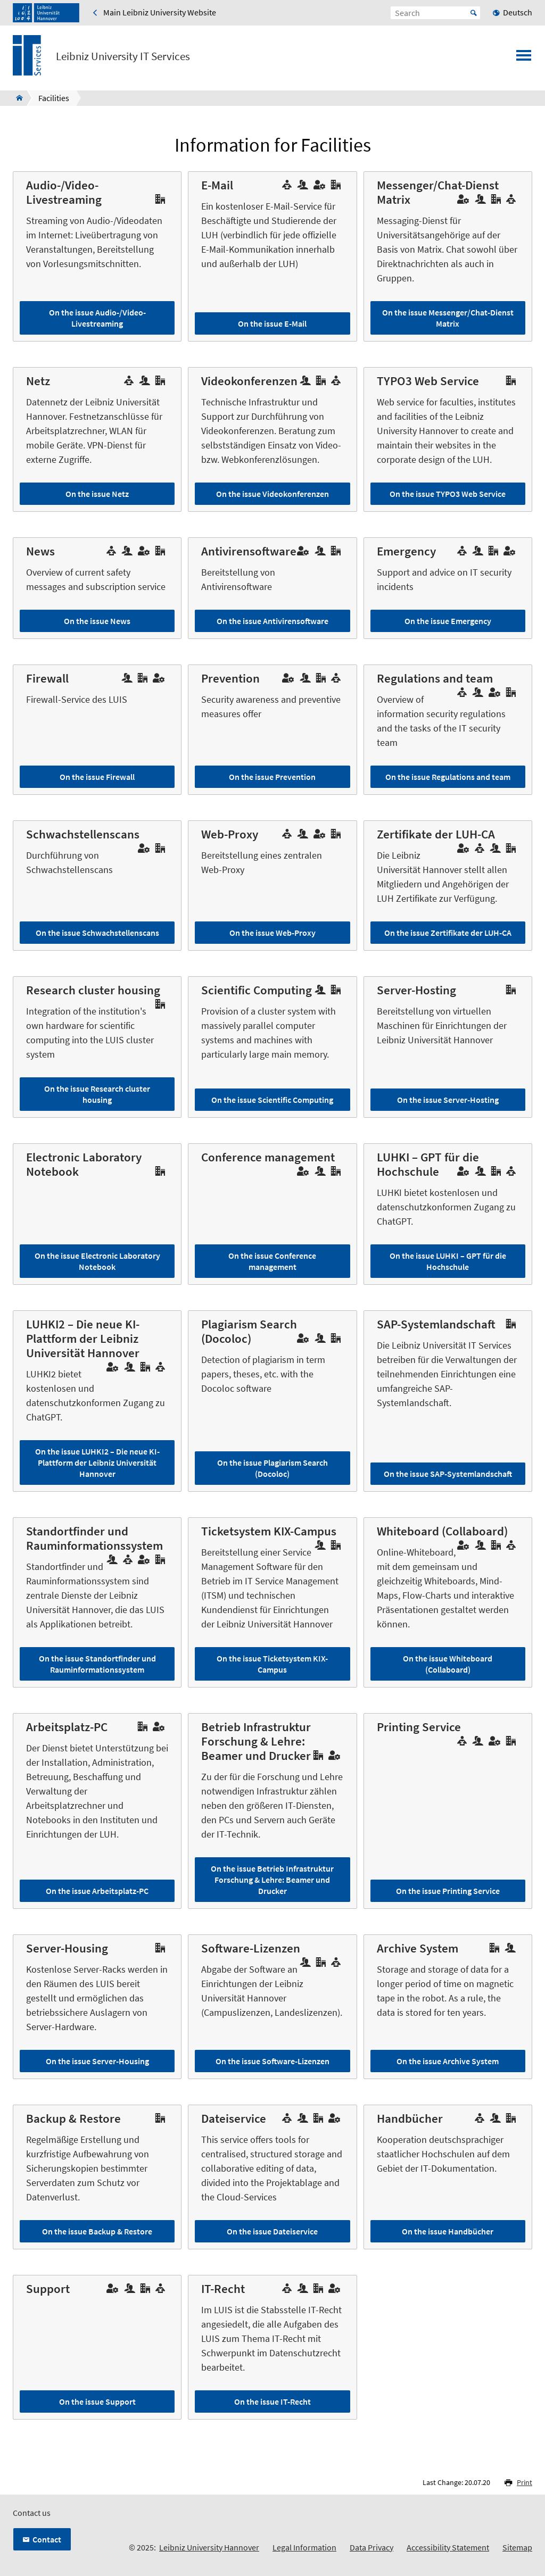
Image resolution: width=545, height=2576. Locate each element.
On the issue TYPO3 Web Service (448, 493)
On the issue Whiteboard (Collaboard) (447, 1664)
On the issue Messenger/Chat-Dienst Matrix (448, 318)
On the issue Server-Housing (97, 2061)
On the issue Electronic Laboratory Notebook (97, 1261)
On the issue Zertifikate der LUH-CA (447, 932)
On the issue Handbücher (447, 2231)
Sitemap (517, 2547)
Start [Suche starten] (473, 12)
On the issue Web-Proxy (272, 932)
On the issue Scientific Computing (272, 1099)
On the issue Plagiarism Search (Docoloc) (272, 1468)
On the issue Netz (97, 493)
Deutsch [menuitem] (517, 12)
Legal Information (304, 2547)
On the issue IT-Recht (272, 2401)
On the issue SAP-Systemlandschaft (448, 1473)
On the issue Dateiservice (272, 2231)
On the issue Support (97, 2401)
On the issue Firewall (97, 776)
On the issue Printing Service (448, 1890)
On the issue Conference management (272, 1261)
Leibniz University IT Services (123, 56)
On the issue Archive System (448, 2061)
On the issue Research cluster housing (97, 1094)
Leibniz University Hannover (209, 2547)
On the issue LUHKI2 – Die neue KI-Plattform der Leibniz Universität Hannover (97, 1462)
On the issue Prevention (272, 776)
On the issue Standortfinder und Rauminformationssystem (97, 1664)
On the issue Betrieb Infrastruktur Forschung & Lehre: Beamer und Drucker (272, 1879)
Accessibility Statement (448, 2547)
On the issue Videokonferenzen (272, 493)
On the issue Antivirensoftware (272, 621)
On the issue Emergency (447, 621)
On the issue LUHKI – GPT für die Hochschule (448, 1261)
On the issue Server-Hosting (448, 1099)
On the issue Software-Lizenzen (272, 2061)
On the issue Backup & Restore (97, 2231)
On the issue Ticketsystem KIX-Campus (272, 1664)
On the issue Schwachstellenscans (97, 932)
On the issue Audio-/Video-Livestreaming (97, 318)
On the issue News (97, 621)
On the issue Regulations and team (447, 776)
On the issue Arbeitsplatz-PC (97, 1890)
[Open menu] (523, 58)
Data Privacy (371, 2547)
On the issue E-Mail (272, 323)
